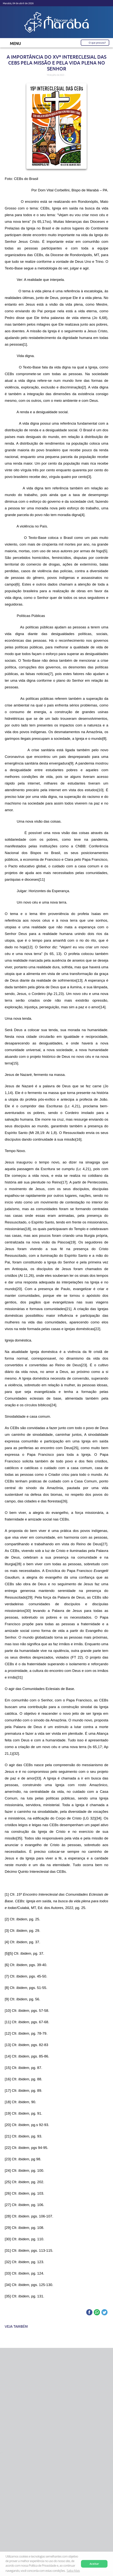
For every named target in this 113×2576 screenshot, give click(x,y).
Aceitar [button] (94, 2564)
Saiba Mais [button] (73, 2571)
